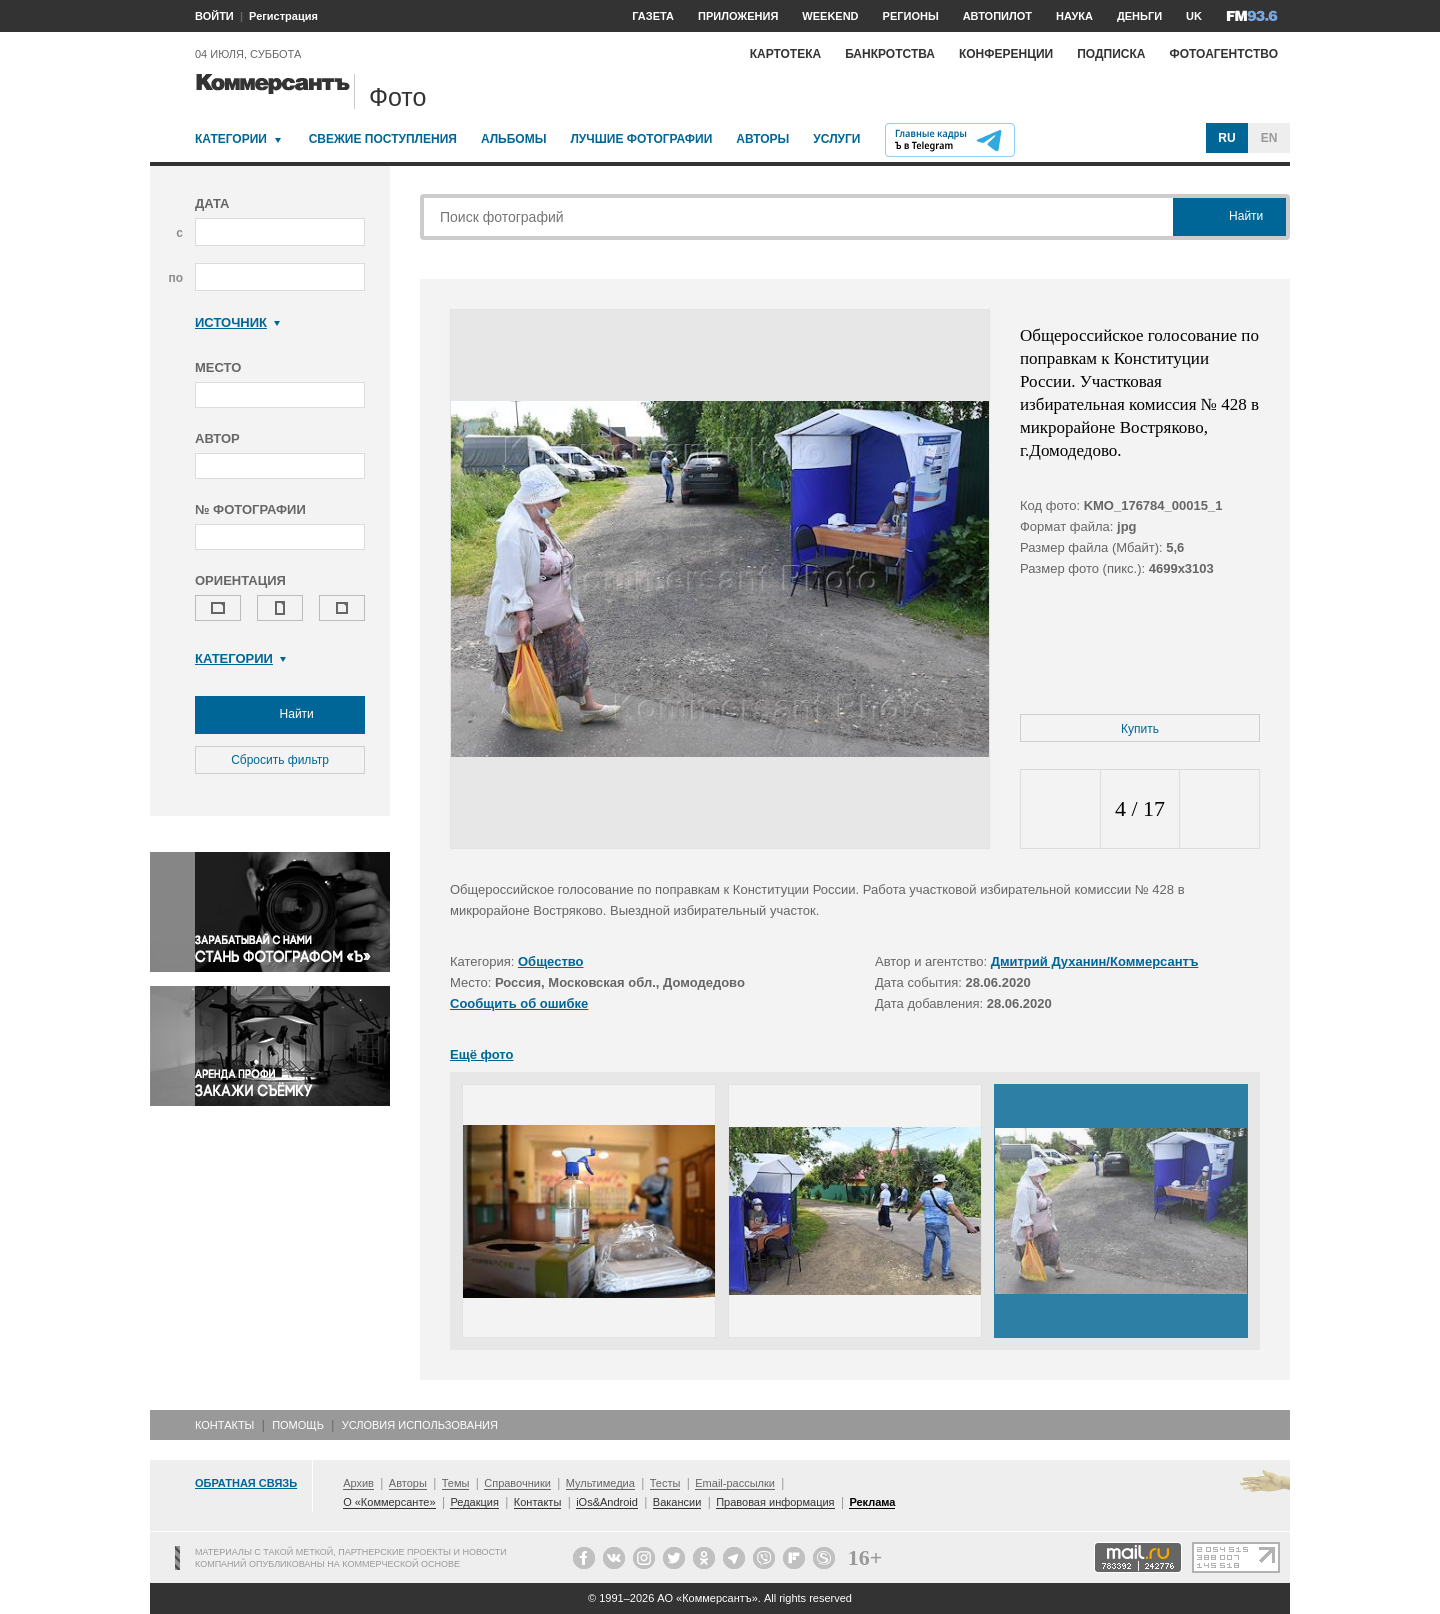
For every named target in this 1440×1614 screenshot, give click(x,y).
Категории (231, 139)
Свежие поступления (383, 139)
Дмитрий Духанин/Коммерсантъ (1095, 961)
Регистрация (283, 16)
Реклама (872, 1502)
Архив (358, 1483)
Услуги (836, 139)
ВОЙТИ (214, 16)
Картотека (786, 54)
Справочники (517, 1483)
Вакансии (677, 1502)
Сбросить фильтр (280, 760)
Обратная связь (246, 1483)
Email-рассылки (735, 1483)
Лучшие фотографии (641, 139)
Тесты (665, 1483)
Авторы (762, 139)
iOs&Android (607, 1502)
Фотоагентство (1223, 54)
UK (1194, 16)
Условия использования (420, 1425)
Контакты (224, 1425)
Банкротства (890, 54)
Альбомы (514, 139)
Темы (456, 1483)
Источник (237, 322)
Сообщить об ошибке (519, 1003)
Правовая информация (775, 1502)
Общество (551, 961)
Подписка (1111, 54)
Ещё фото (481, 1054)
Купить (1140, 729)
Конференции (1006, 54)
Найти (280, 715)
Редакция (474, 1502)
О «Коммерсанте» (389, 1502)
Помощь (298, 1425)
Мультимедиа (600, 1483)
